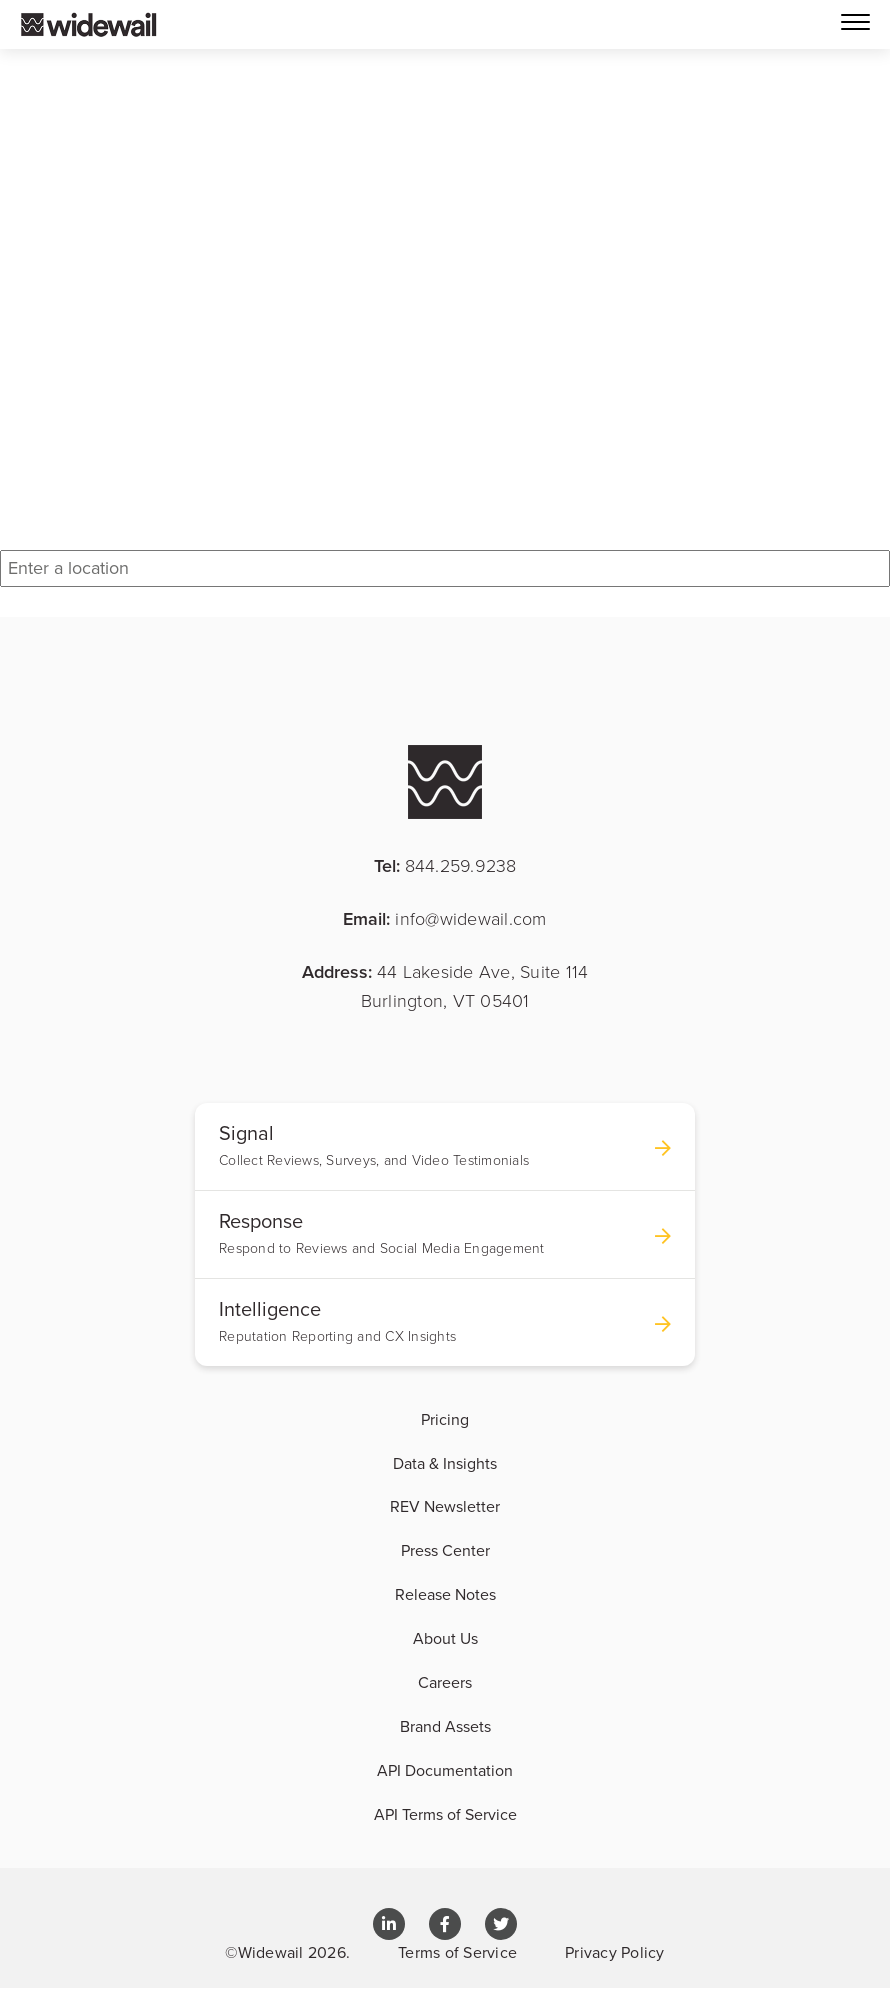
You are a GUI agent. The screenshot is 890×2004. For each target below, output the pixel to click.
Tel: (445, 865)
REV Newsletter (445, 1506)
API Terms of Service (445, 1814)
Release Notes (445, 1594)
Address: (445, 985)
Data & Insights (445, 1463)
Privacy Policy (615, 1952)
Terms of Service (457, 1952)
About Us (445, 1638)
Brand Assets (445, 1726)
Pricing (445, 1419)
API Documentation (445, 1770)
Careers (445, 1682)
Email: (444, 918)
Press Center (445, 1550)
